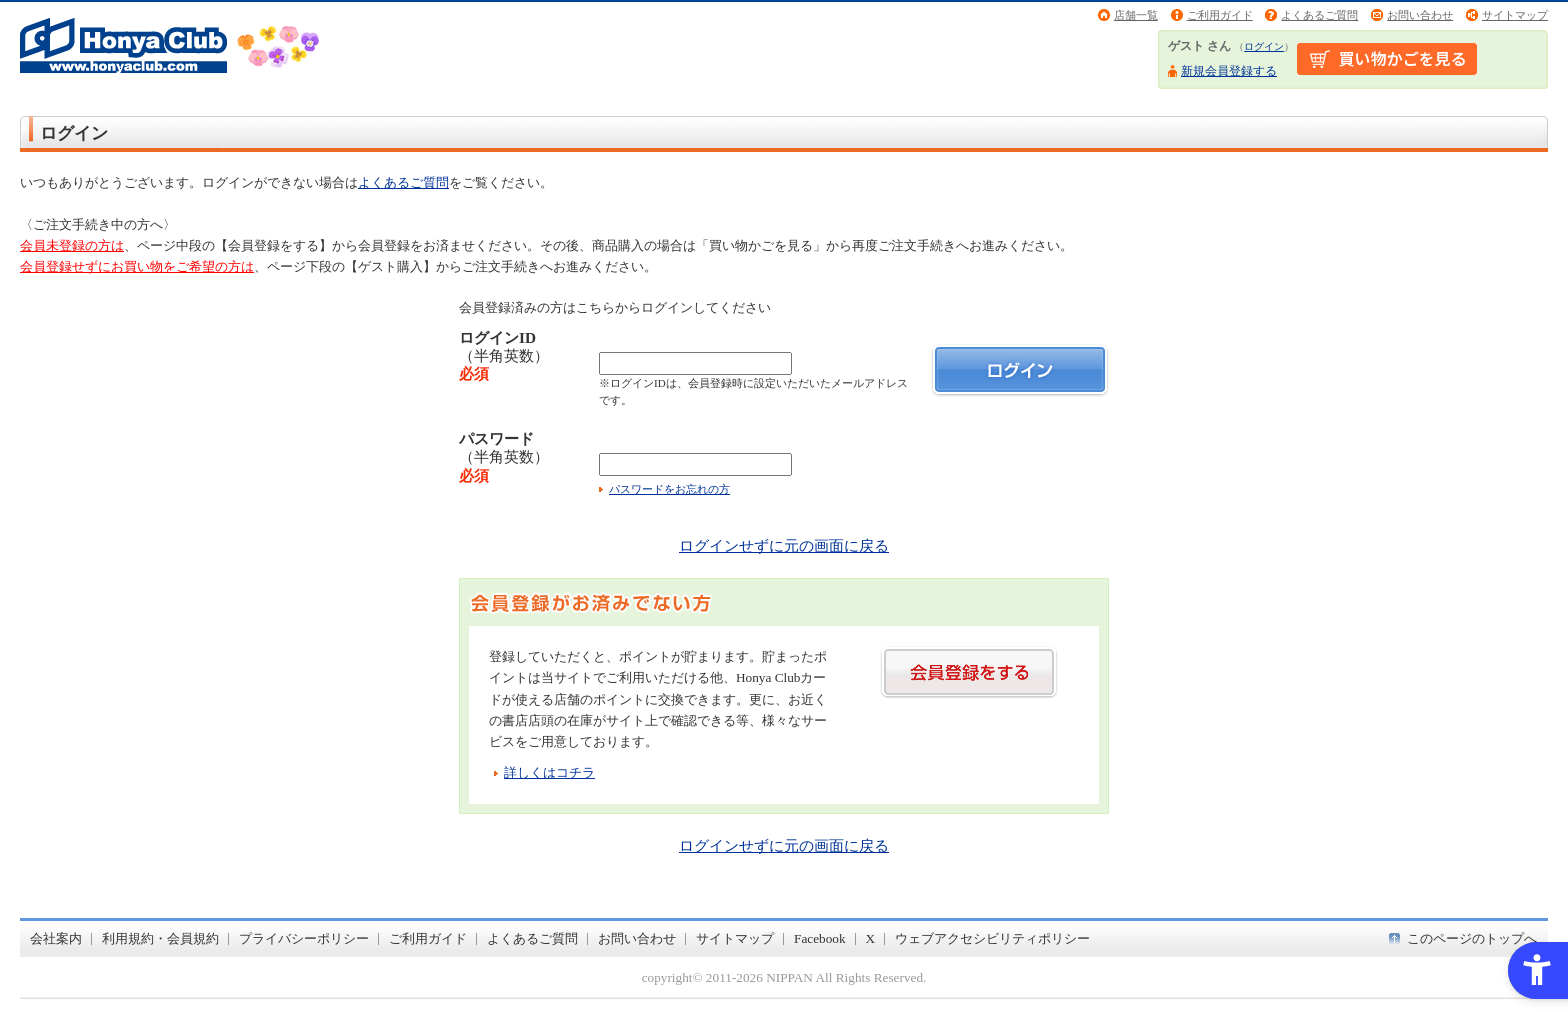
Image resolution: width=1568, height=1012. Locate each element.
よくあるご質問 (1319, 15)
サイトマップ (1515, 15)
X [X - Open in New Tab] (871, 938)
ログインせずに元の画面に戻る (784, 545)
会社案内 (56, 938)
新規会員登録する (1229, 71)
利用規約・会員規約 (160, 938)
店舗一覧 (1136, 15)
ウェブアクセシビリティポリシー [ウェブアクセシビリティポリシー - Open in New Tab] (992, 938)
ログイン (1264, 46)
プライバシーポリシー (304, 938)
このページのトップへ (1472, 938)
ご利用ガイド (1220, 15)
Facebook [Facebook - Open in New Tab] (820, 938)
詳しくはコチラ (549, 772)
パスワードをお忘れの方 (669, 489)
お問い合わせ (1420, 15)
